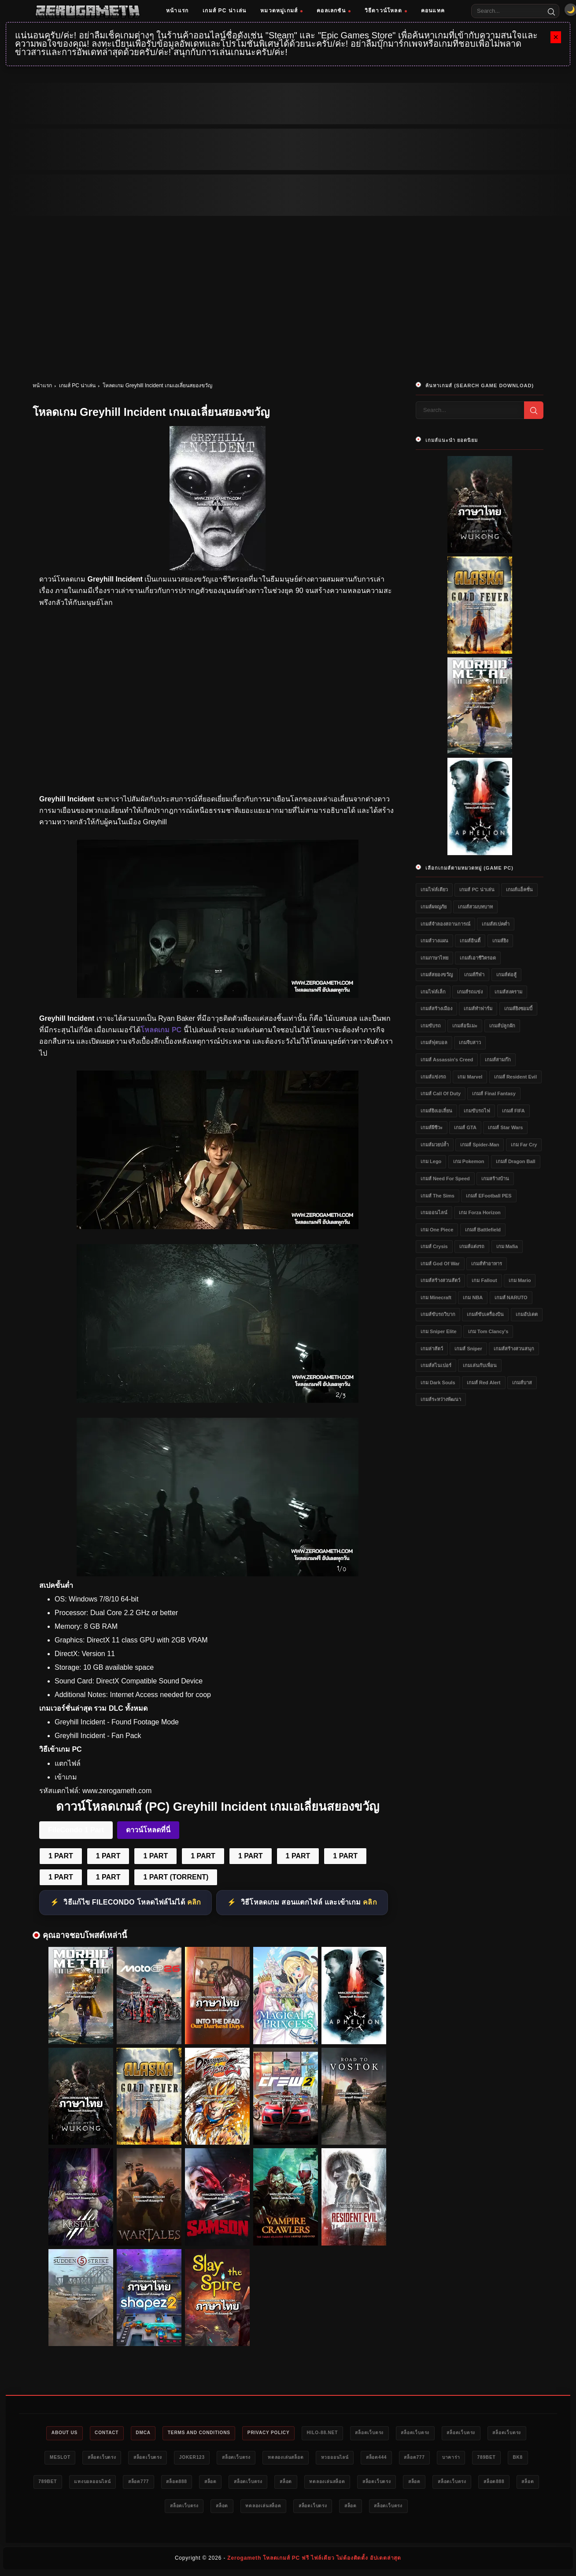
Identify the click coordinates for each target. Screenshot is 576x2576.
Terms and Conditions (214, 2433)
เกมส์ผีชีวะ (432, 1127)
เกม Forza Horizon (479, 1212)
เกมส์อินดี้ (470, 940)
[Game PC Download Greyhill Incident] (217, 1574)
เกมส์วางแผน (434, 940)
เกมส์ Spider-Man (479, 1144)
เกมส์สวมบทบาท (475, 906)
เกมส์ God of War (440, 1263)
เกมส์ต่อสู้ (506, 974)
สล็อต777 (511, 2458)
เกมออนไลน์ (434, 1212)
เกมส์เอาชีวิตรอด (478, 957)
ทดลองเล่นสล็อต (366, 2458)
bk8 (142, 2483)
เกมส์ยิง (500, 940)
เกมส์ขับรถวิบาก (438, 1314)
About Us (64, 2433)
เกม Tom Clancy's (488, 1331)
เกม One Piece (437, 1229)
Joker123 (261, 2458)
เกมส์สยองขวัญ (437, 974)
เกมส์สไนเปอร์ (436, 1365)
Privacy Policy (291, 2433)
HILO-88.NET (351, 2433)
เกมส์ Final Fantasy (493, 1093)
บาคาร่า (67, 2483)
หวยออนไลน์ (421, 2458)
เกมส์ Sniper (468, 1348)
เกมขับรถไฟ (477, 1110)
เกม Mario (520, 1280)
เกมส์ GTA (465, 1127)
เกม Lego (431, 1161)
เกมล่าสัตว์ (432, 1348)
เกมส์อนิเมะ (464, 1025)
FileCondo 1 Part (76, 1830)
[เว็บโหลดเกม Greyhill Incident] (217, 1400)
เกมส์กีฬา (474, 974)
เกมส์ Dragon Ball (515, 1161)
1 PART (60, 1856)
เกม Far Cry (524, 1144)
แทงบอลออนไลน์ (228, 2483)
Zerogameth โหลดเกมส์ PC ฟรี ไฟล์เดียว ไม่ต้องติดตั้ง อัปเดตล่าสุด (314, 2561)
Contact (112, 2433)
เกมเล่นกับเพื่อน (480, 1365)
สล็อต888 (324, 2483)
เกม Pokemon (468, 1161)
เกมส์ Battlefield (483, 1229)
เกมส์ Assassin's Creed (447, 1059)
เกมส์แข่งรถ (433, 1076)
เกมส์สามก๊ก (498, 1059)
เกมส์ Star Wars (505, 1127)
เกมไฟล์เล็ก (433, 991)
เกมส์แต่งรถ (471, 1246)
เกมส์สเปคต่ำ (496, 924)
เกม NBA (473, 1297)
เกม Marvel (470, 1076)
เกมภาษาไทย (434, 957)
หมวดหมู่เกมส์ (281, 10)
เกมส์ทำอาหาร (486, 1263)
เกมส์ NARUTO (511, 1297)
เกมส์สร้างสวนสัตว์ (440, 1280)
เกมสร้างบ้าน (495, 1178)
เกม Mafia (507, 1246)
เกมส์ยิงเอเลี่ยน (436, 1110)
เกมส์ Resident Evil (515, 1076)
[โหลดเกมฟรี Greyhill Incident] (217, 1227)
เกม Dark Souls (438, 1382)
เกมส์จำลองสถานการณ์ (445, 924)
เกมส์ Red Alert (484, 1382)
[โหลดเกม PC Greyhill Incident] (217, 995)
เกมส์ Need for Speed (445, 1178)
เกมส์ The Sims (437, 1195)
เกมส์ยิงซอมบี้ (518, 1008)
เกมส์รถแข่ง (470, 991)
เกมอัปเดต (527, 1314)
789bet (107, 2483)
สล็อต (362, 2483)
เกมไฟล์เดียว (434, 889)
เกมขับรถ (431, 1025)
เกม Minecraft (436, 1297)
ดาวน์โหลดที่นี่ (148, 1830)
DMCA (152, 2433)
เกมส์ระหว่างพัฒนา (441, 1399)
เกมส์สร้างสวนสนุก (514, 1348)
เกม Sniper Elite (439, 1331)
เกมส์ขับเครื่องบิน (485, 1314)
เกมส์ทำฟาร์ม (478, 1008)
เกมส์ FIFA (513, 1110)
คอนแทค (433, 10)
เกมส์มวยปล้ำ (435, 1144)
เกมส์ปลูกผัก (502, 1025)
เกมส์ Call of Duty (441, 1093)
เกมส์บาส (522, 1382)
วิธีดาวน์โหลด (386, 10)
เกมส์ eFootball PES (488, 1195)
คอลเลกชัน (334, 10)
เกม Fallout (484, 1280)
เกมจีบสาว (470, 1042)
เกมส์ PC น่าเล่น (224, 10)
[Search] (551, 11)
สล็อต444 (468, 2458)
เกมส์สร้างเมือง (436, 1008)
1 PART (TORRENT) (175, 1877)
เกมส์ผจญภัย (434, 906)
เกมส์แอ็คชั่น (519, 889)
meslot (112, 2458)
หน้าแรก (177, 10)
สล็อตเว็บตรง (403, 2433)
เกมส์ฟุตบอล (434, 1042)
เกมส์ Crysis (434, 1246)
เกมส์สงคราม (508, 991)
